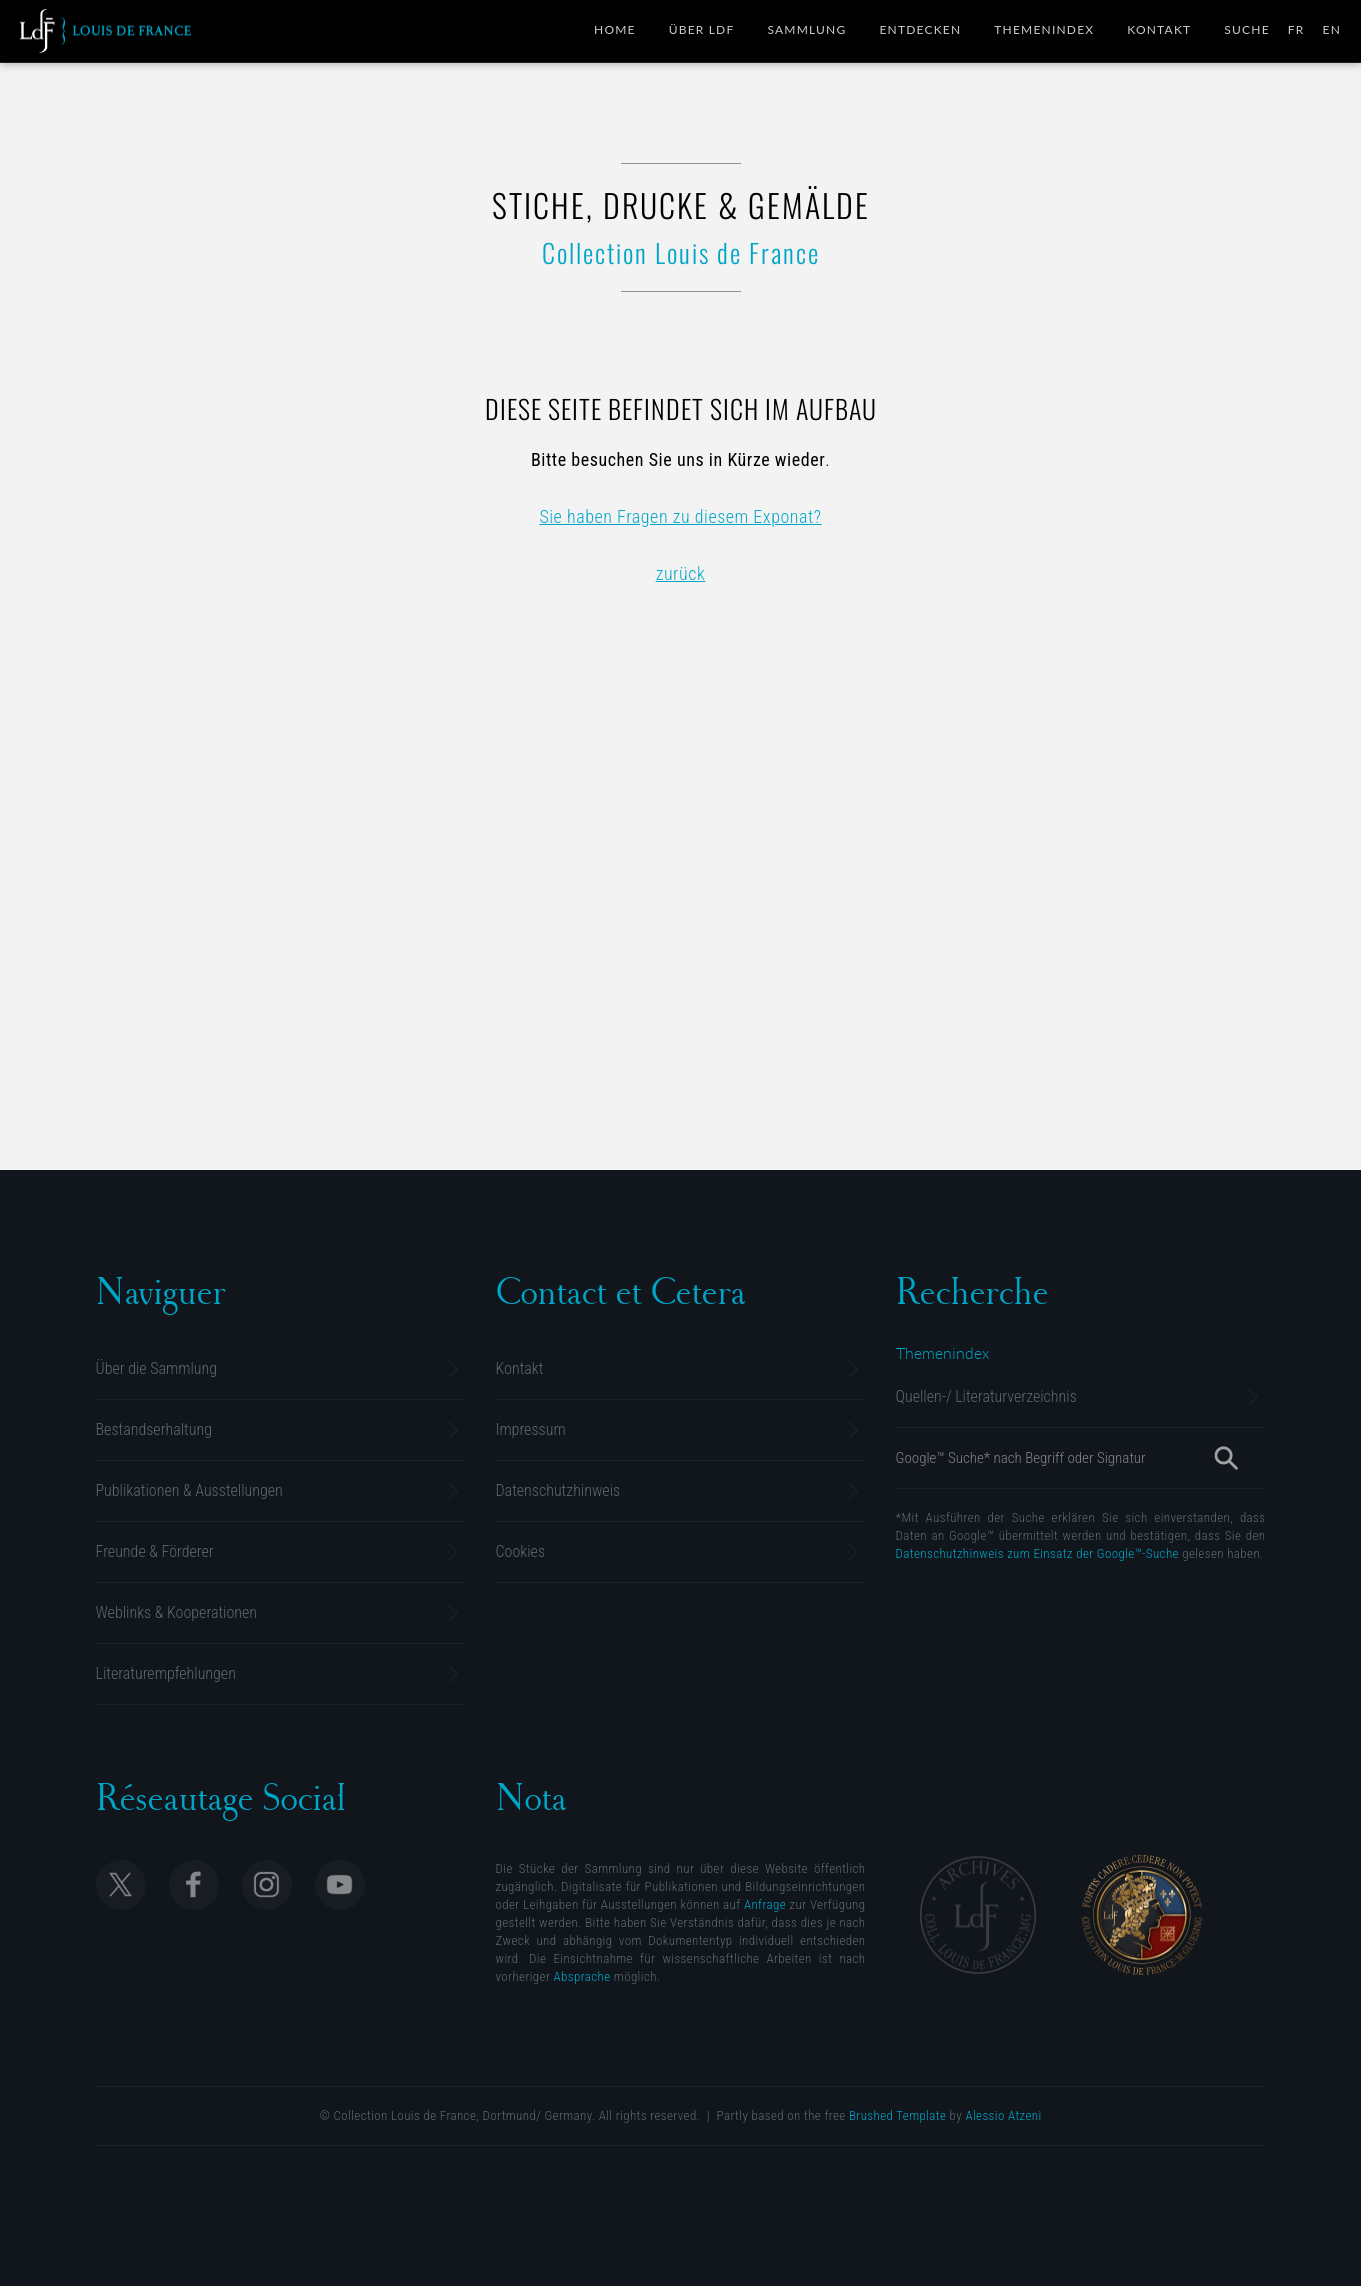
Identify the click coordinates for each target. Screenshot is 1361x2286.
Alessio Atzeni (1003, 2115)
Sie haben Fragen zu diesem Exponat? (680, 516)
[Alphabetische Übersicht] (942, 1353)
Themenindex (1044, 29)
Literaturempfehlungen (166, 1673)
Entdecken (920, 29)
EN (1332, 29)
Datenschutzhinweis (558, 1490)
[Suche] (1225, 1458)
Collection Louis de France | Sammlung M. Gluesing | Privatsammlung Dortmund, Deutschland (105, 31)
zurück (681, 573)
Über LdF (702, 29)
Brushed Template (897, 2115)
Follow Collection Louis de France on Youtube (340, 1885)
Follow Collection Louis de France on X (121, 1885)
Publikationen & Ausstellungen (189, 1490)
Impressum (531, 1429)
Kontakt (1159, 29)
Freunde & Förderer (155, 1551)
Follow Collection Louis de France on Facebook (194, 1885)
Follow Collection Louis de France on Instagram (267, 1885)
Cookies (521, 1551)
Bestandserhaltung (154, 1429)
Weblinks (177, 1612)
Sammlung (806, 29)
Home (615, 29)
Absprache (582, 1976)
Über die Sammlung (157, 1368)
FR (1296, 29)
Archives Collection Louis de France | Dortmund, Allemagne (978, 1915)
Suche (1246, 29)
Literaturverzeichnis (986, 1396)
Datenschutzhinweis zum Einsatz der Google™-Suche (1037, 1553)
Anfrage (765, 1904)
